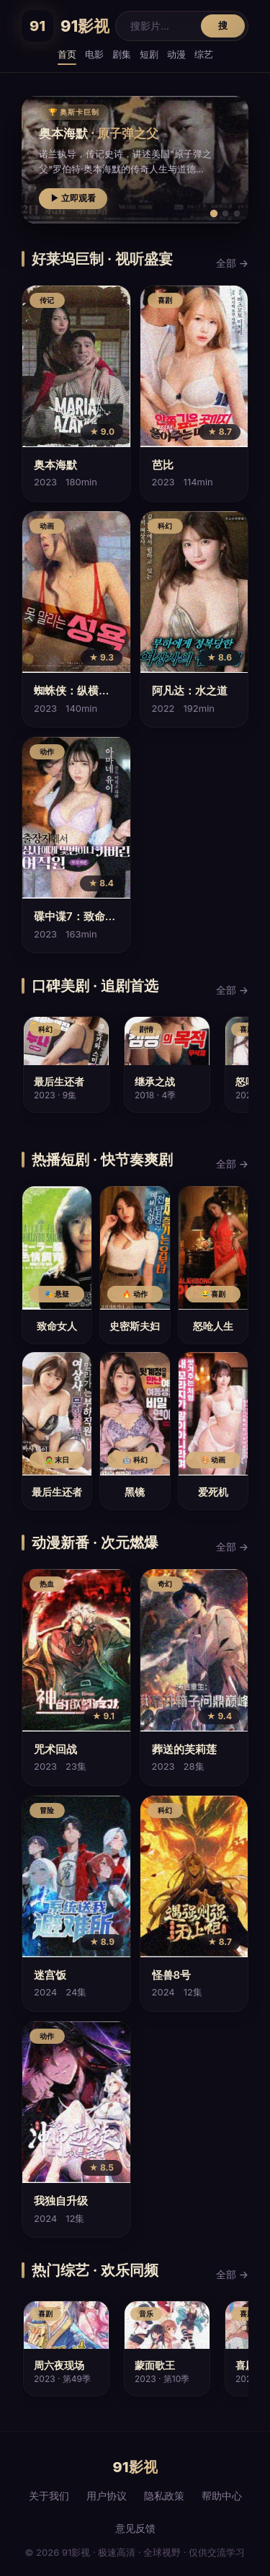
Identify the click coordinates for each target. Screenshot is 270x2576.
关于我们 (49, 2495)
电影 (94, 54)
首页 (67, 54)
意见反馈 (135, 2528)
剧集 (121, 54)
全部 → (232, 263)
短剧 (149, 54)
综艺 (203, 54)
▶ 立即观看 (73, 198)
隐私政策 (164, 2495)
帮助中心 (222, 2495)
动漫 (176, 54)
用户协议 (106, 2495)
